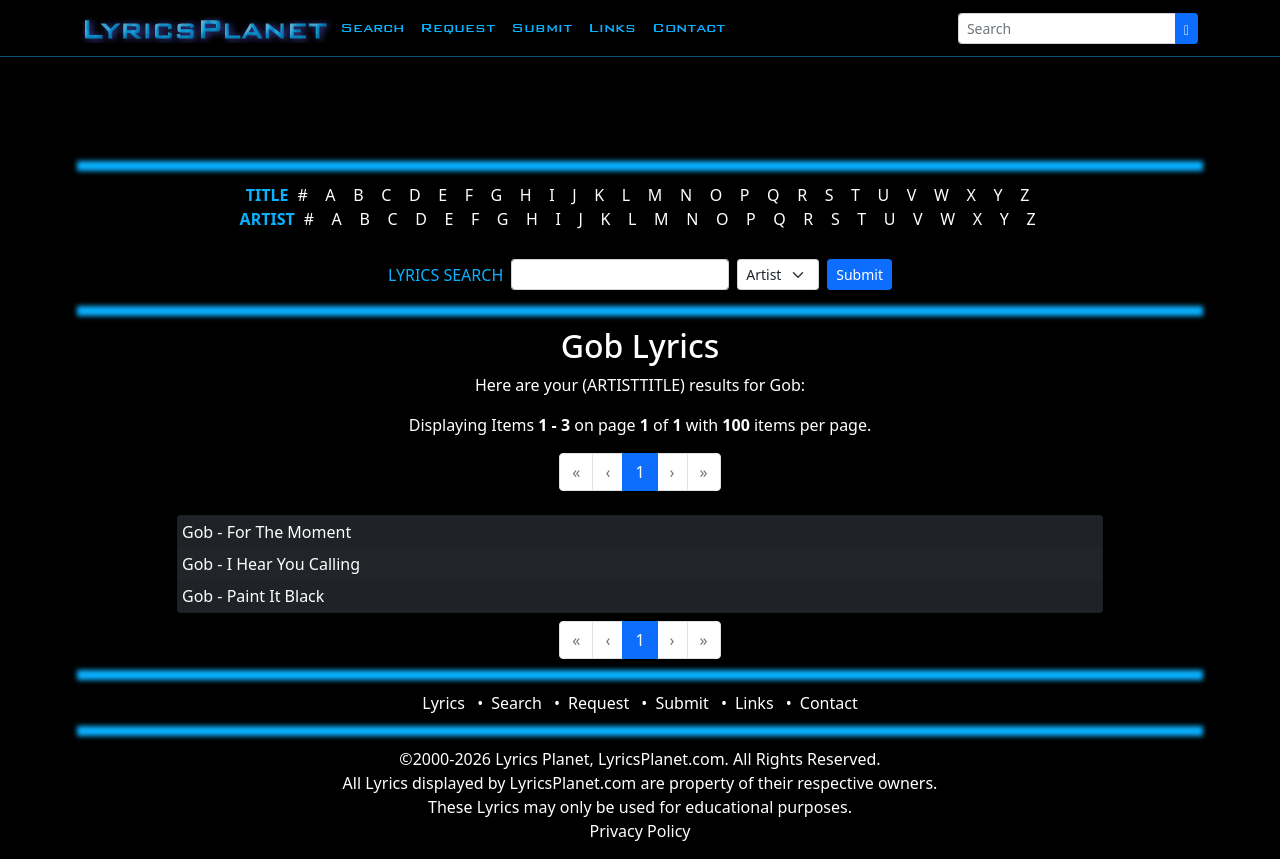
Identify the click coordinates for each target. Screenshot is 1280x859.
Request (457, 27)
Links (612, 27)
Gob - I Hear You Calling (271, 564)
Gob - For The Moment (266, 532)
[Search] (1067, 28)
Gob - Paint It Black (253, 596)
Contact (688, 27)
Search (372, 27)
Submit (541, 27)
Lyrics (443, 703)
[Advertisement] (632, 105)
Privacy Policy (640, 831)
